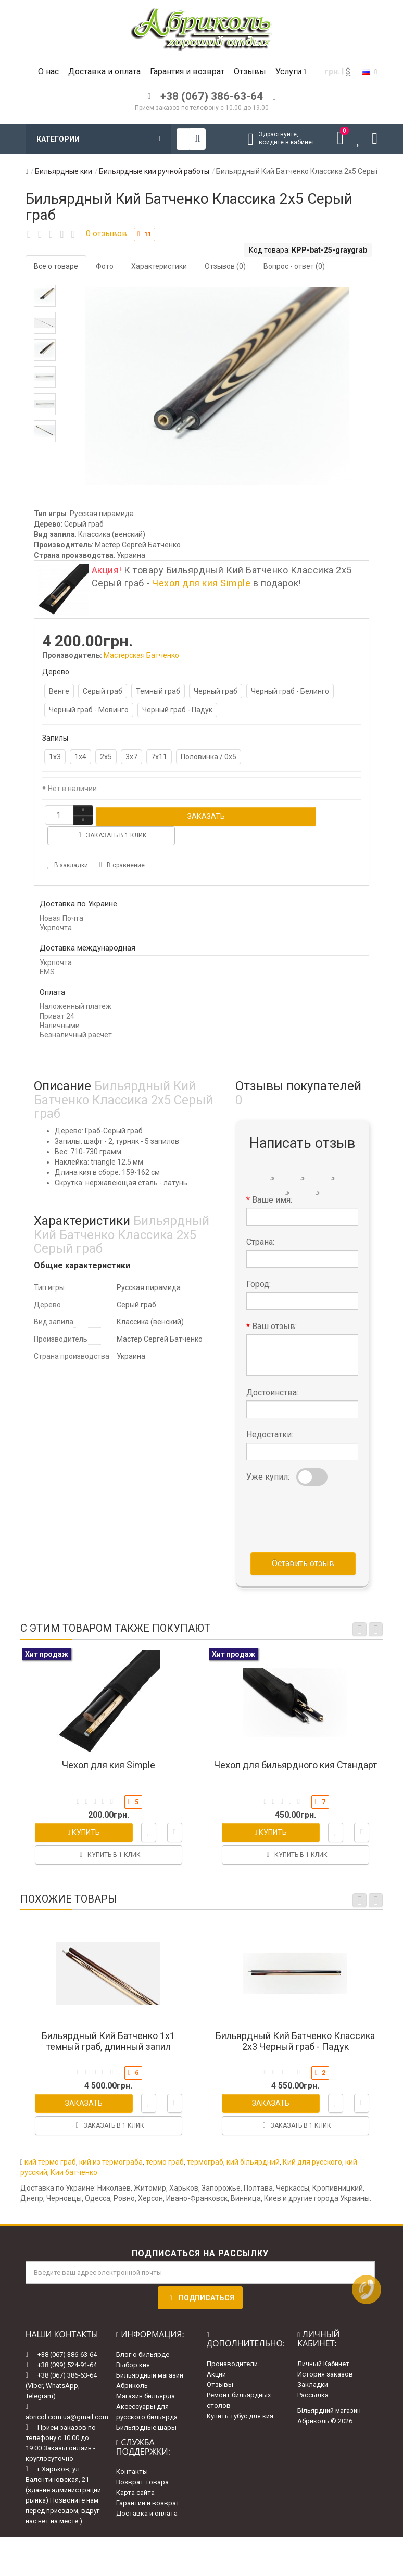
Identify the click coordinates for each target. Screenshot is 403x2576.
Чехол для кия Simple (201, 583)
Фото (105, 266)
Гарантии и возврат (148, 2482)
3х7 (131, 757)
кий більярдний (253, 2141)
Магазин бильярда (145, 2376)
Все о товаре (56, 266)
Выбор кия (133, 2344)
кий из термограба (111, 2141)
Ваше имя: (272, 1179)
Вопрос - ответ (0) (294, 266)
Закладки (312, 2364)
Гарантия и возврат (187, 72)
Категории (98, 139)
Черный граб (215, 691)
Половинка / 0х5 (208, 757)
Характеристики (159, 266)
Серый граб (102, 691)
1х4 (80, 757)
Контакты (132, 2451)
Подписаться (200, 2277)
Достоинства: (272, 1372)
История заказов (325, 2354)
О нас (48, 72)
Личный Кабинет (323, 2343)
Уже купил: (267, 1456)
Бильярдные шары (146, 2407)
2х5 (106, 757)
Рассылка (313, 2375)
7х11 (159, 757)
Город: (258, 1264)
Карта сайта (135, 2472)
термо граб (165, 2141)
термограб (205, 2141)
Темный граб (158, 691)
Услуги (290, 72)
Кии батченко (74, 2151)
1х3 (55, 757)
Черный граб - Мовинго (89, 710)
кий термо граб (50, 2141)
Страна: (260, 1222)
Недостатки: (269, 1414)
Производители (232, 2343)
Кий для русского (312, 2141)
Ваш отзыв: (274, 1306)
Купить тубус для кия (240, 2395)
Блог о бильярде (142, 2334)
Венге (59, 691)
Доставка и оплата (104, 72)
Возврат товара (142, 2462)
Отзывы (250, 72)
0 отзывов (106, 234)
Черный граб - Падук (177, 710)
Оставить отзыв (303, 1543)
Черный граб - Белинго (290, 691)
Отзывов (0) (225, 266)
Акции (216, 2354)
